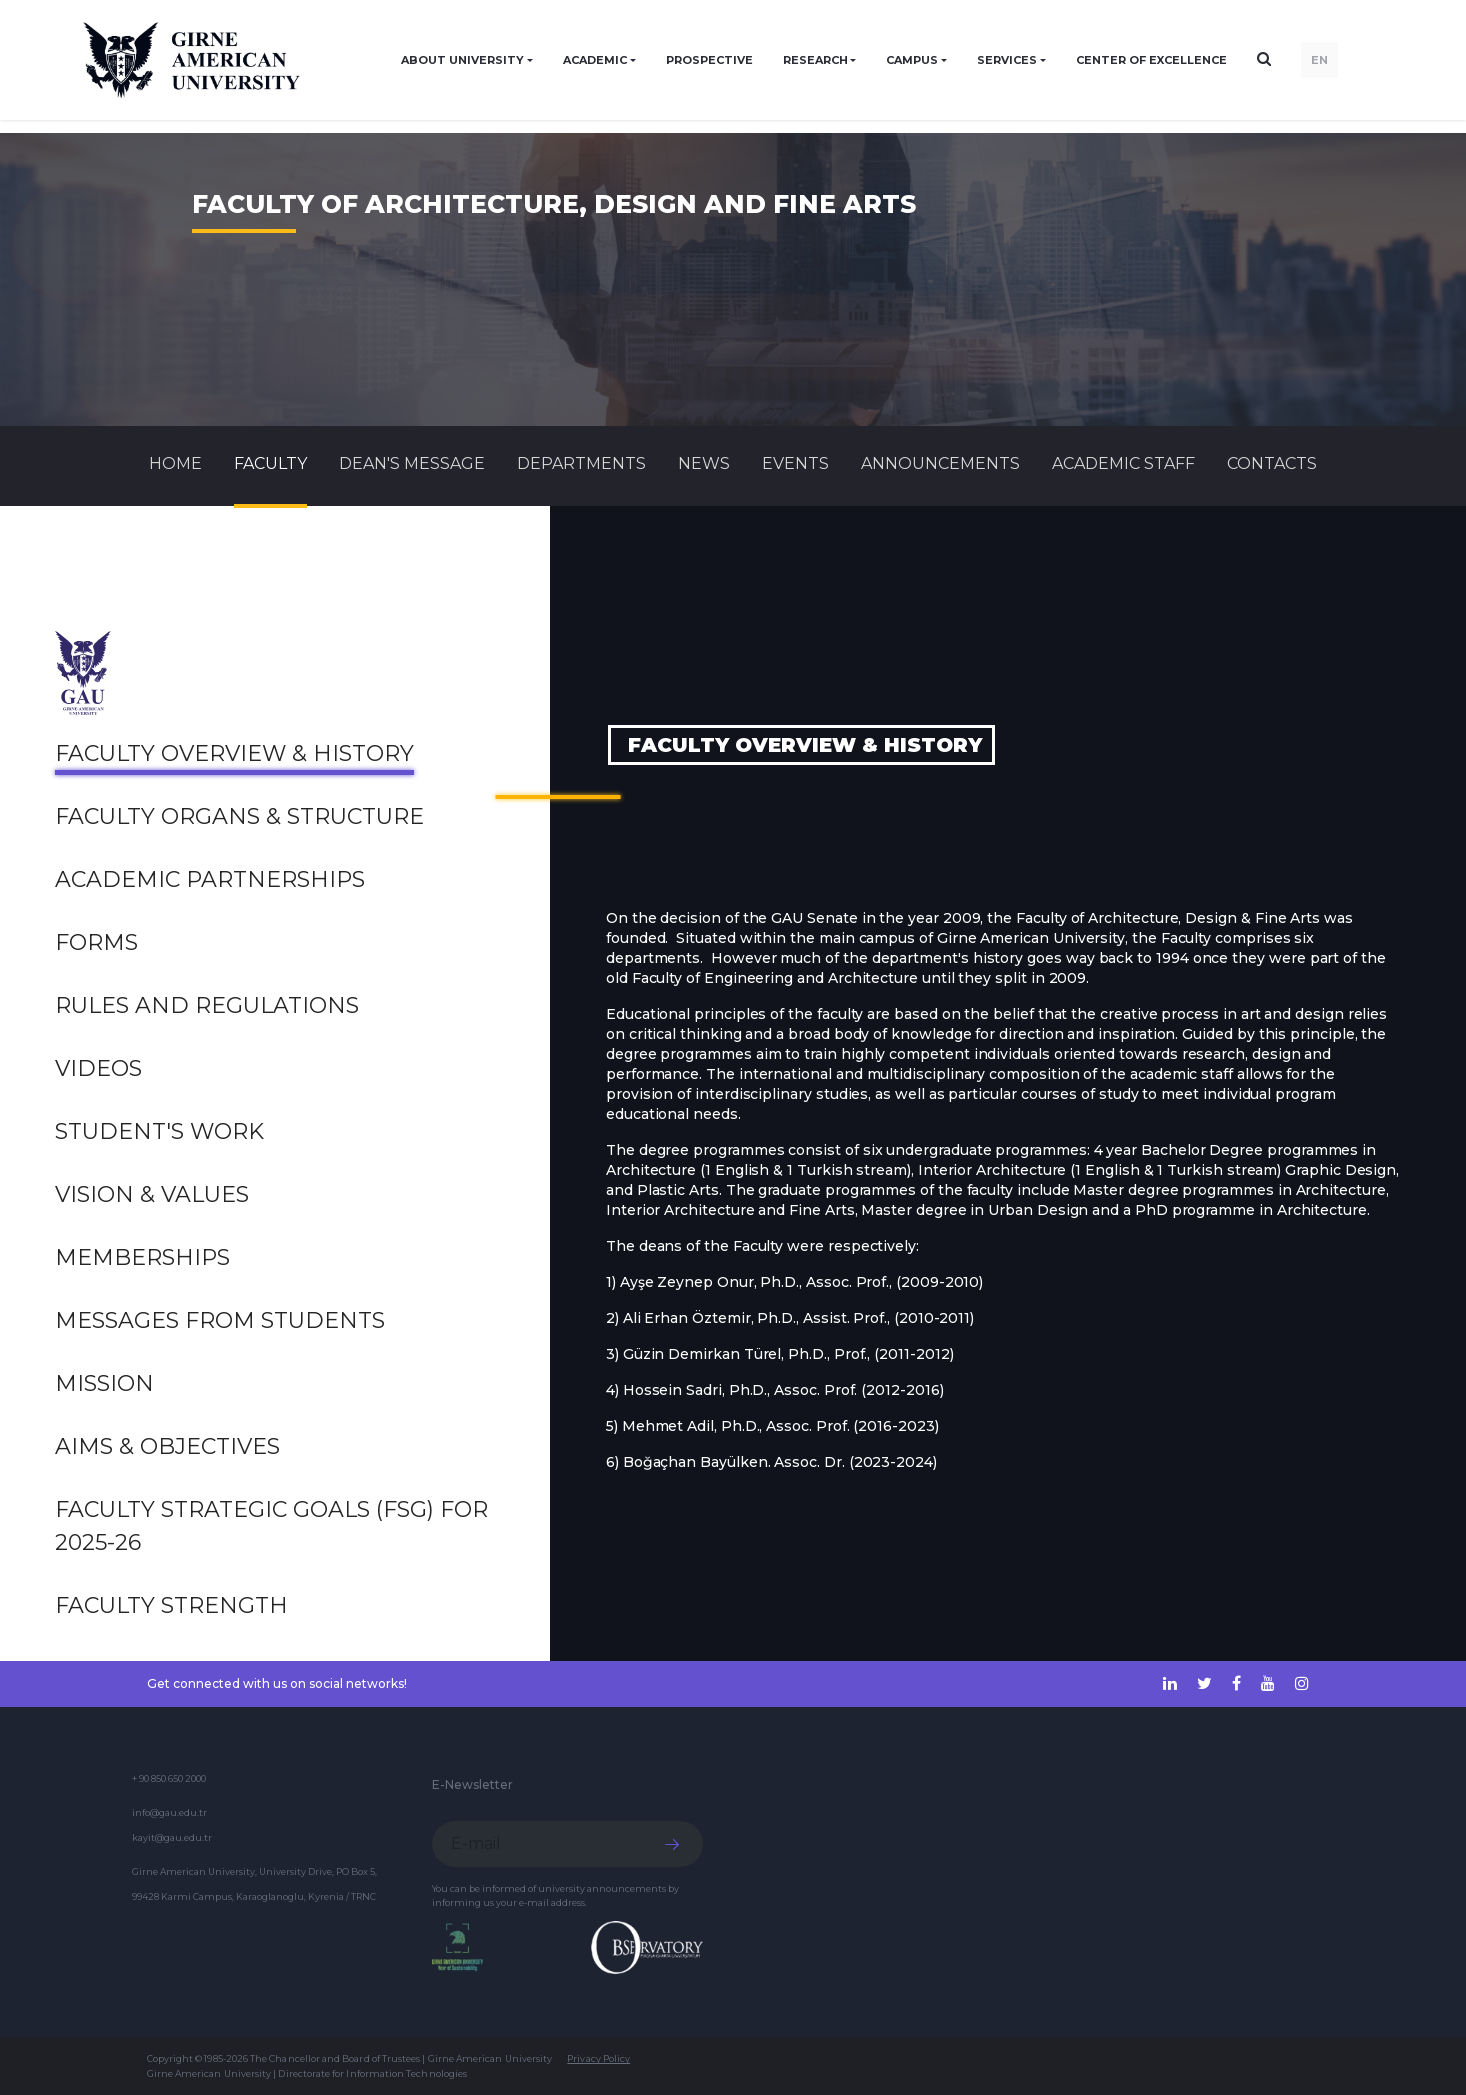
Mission (104, 1383)
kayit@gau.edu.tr (172, 1837)
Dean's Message (412, 463)
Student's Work (159, 1131)
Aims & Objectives (167, 1446)
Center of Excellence (1151, 60)
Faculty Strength (171, 1605)
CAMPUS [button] (912, 60)
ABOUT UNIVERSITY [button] (462, 60)
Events (795, 463)
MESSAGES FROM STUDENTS (220, 1320)
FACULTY (270, 463)
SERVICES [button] (1007, 60)
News (704, 463)
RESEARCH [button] (815, 60)
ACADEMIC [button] (595, 60)
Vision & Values (152, 1194)
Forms (96, 942)
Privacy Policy (598, 2058)
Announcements (940, 463)
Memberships (142, 1257)
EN (1319, 60)
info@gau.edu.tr (169, 1812)
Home (175, 463)
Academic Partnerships (210, 879)
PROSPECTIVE (709, 60)
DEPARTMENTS (581, 463)
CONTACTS (1272, 463)
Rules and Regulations (207, 1005)
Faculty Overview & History (234, 753)
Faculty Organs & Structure (239, 816)
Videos (98, 1068)
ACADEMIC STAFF (1123, 463)
